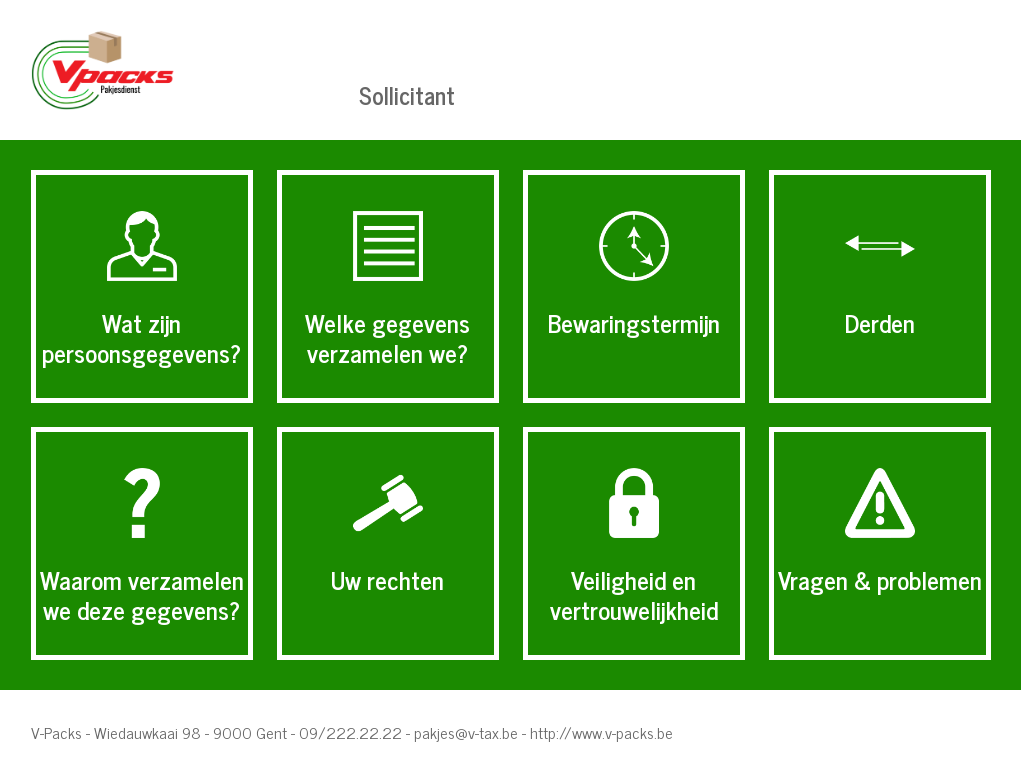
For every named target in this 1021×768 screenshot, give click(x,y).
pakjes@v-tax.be (466, 732)
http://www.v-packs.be (601, 732)
